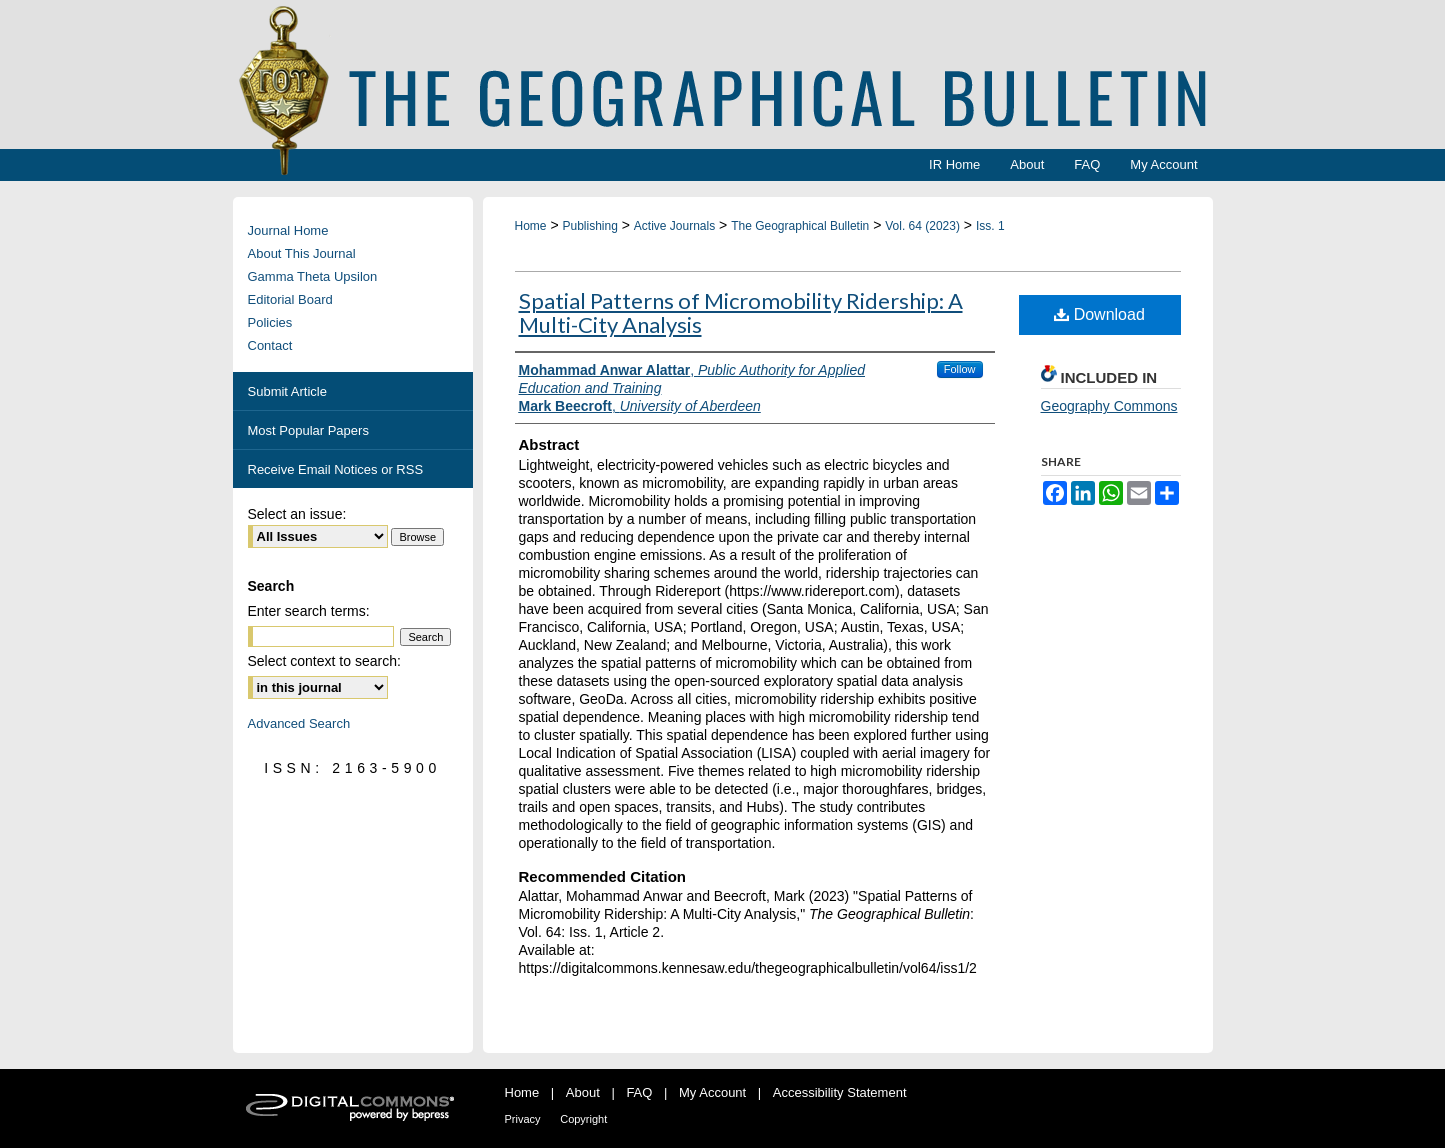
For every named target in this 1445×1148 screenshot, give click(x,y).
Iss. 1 (990, 226)
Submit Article (287, 391)
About (583, 1092)
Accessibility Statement (840, 1092)
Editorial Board (290, 299)
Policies (270, 322)
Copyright (583, 1119)
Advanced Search (299, 723)
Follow (960, 369)
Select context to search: (324, 661)
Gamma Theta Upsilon (313, 276)
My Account (712, 1092)
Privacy (523, 1119)
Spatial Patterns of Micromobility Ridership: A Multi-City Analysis (741, 312)
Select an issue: (297, 514)
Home (531, 226)
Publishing (589, 226)
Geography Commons (1109, 406)
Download (1099, 314)
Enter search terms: (309, 611)
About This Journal (302, 253)
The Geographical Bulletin (800, 226)
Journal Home (288, 230)
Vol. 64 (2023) (922, 226)
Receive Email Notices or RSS (336, 469)
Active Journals (674, 226)
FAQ (639, 1092)
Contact (270, 345)
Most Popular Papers (308, 430)
